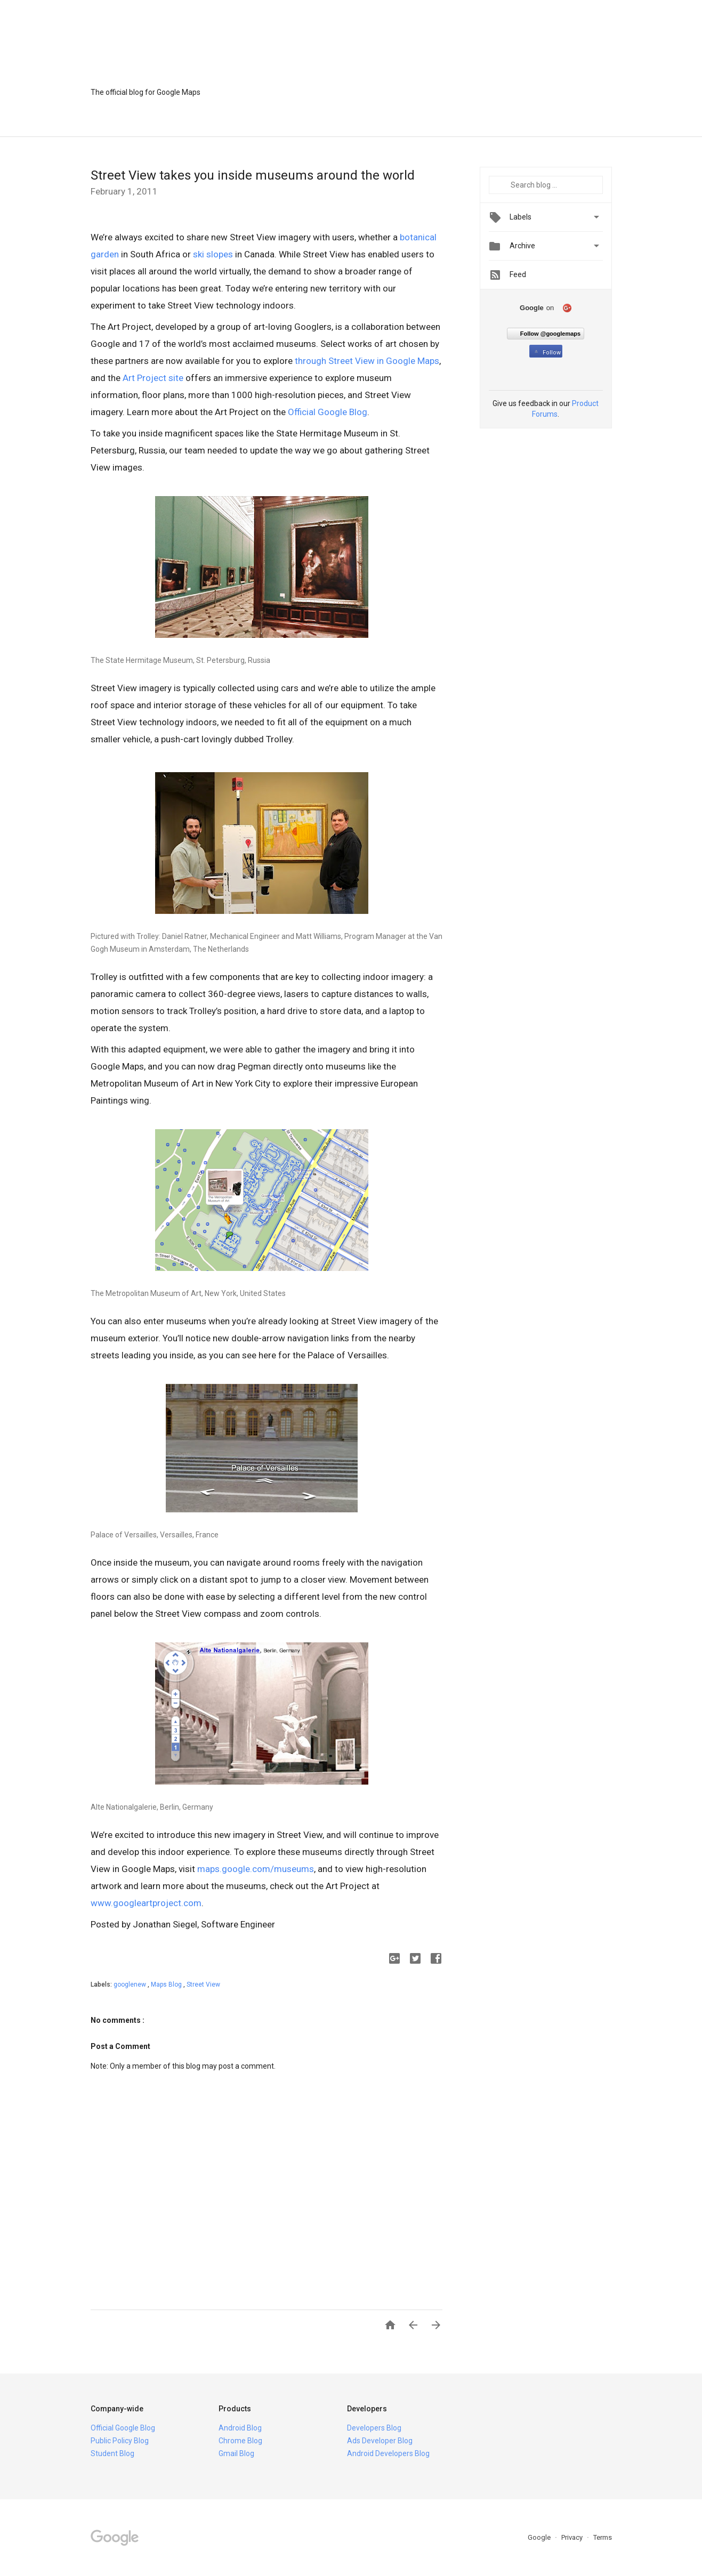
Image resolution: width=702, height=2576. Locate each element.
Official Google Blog (327, 412)
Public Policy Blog (120, 2440)
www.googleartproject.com (146, 1903)
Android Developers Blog (388, 2453)
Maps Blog (167, 1984)
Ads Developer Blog (380, 2440)
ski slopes (213, 254)
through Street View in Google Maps (367, 360)
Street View (203, 1984)
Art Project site (153, 377)
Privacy (572, 2537)
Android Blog (240, 2428)
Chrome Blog (240, 2440)
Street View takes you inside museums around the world (253, 175)
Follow (546, 352)
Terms (602, 2537)
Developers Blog (374, 2428)
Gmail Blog (236, 2453)
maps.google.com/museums (255, 1869)
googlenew (131, 1984)
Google (540, 2537)
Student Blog (112, 2453)
